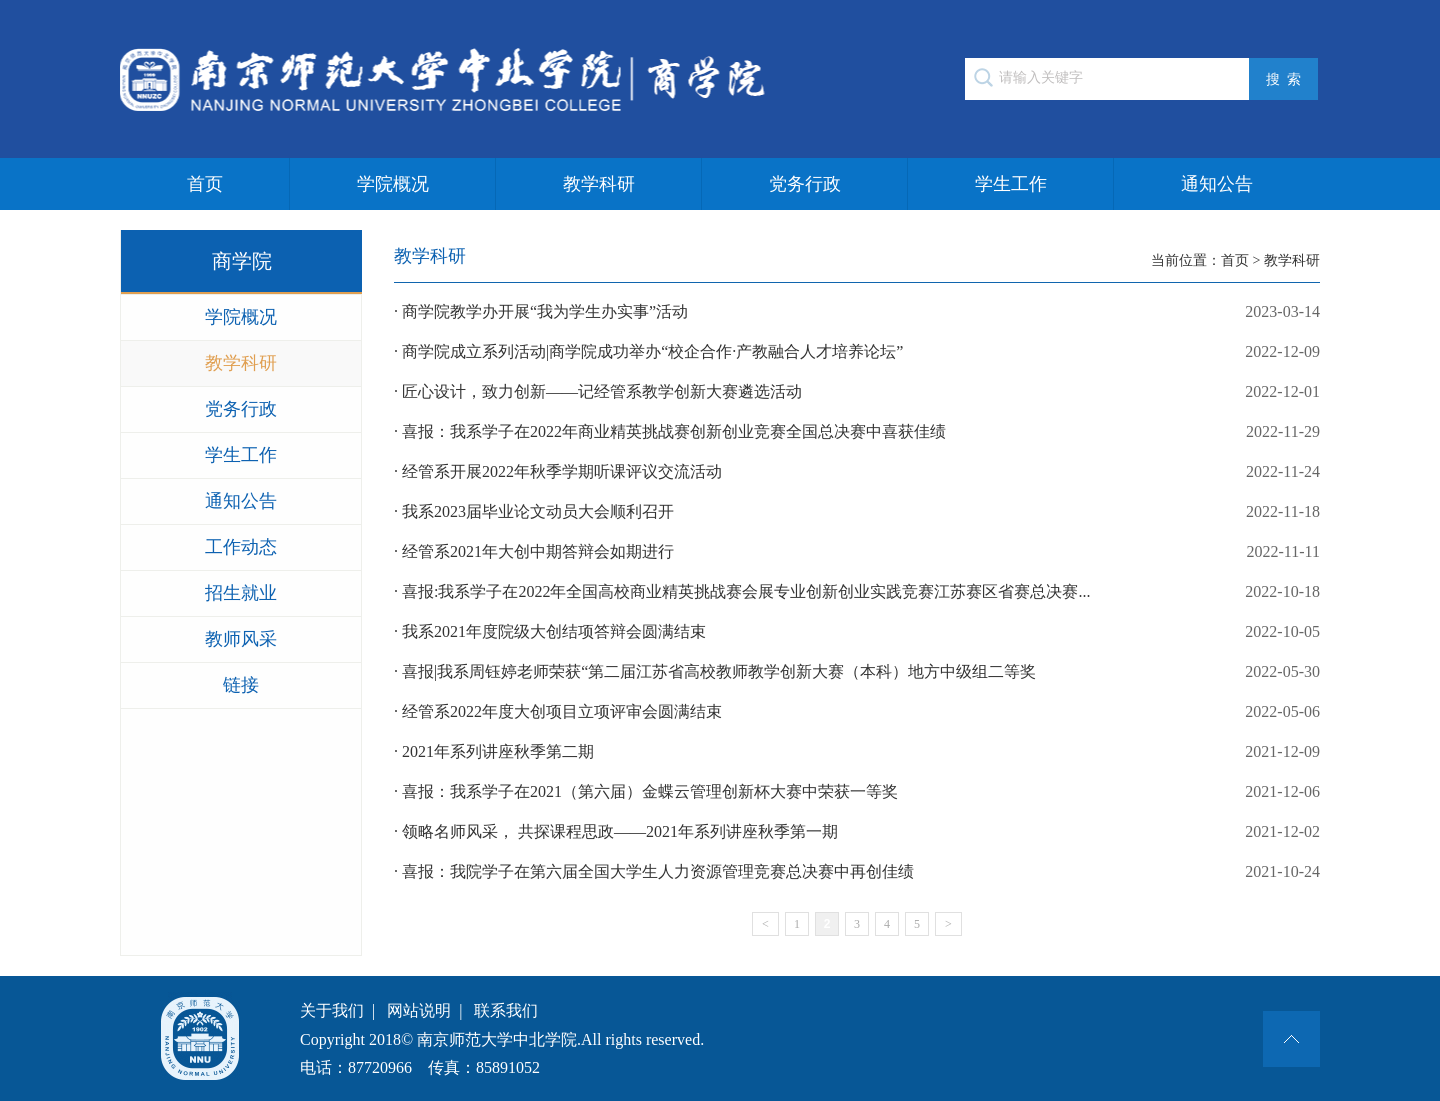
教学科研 (599, 184)
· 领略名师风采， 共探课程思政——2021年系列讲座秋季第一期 (857, 832)
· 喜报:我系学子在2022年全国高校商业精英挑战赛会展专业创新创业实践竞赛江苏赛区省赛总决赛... (857, 592)
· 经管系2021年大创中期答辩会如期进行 (857, 552)
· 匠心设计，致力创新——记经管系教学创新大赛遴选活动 (857, 392)
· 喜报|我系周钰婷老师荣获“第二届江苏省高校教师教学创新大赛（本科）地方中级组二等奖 (857, 672)
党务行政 (805, 184)
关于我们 (332, 1010)
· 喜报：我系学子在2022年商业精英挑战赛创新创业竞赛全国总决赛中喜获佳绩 (857, 432)
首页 (205, 184)
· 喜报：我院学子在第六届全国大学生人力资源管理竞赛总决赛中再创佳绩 (857, 872)
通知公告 (1217, 184)
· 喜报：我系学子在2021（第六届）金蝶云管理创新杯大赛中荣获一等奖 (857, 792)
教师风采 (241, 639)
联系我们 (506, 1010)
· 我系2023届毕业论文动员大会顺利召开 (857, 512)
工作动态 (241, 547)
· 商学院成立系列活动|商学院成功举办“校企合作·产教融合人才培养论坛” (857, 352)
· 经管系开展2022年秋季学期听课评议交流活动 (857, 472)
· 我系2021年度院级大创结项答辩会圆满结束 (857, 632)
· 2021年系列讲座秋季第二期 (857, 752)
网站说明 (419, 1010)
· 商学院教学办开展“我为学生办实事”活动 (857, 312)
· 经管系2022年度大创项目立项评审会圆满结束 (857, 712)
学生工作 (1011, 184)
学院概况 (393, 184)
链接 (241, 685)
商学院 (242, 261)
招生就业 (241, 593)
